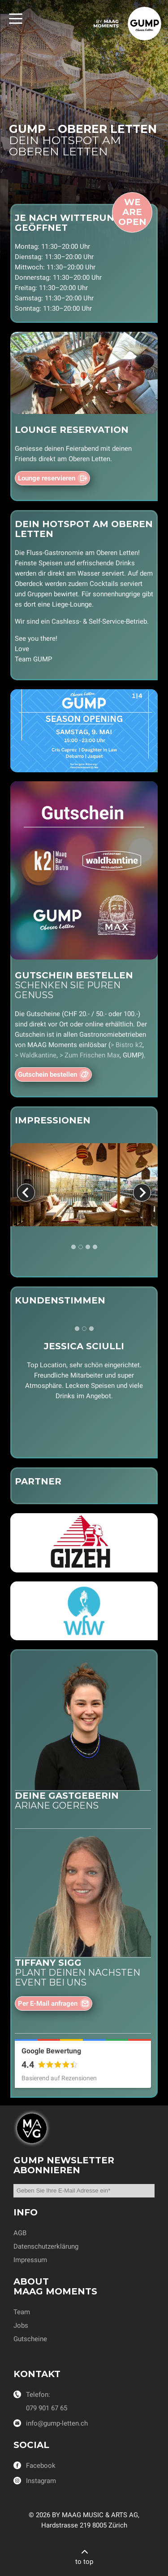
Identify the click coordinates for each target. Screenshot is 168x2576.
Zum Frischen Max (92, 1055)
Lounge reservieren (46, 478)
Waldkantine (38, 1055)
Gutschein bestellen (47, 1074)
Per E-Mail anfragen (48, 2003)
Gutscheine (30, 2339)
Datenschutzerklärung (45, 2246)
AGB (19, 2233)
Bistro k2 (129, 1045)
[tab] (73, 1247)
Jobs (20, 2325)
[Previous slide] (26, 1193)
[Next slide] (142, 1193)
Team (21, 2312)
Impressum (30, 2260)
